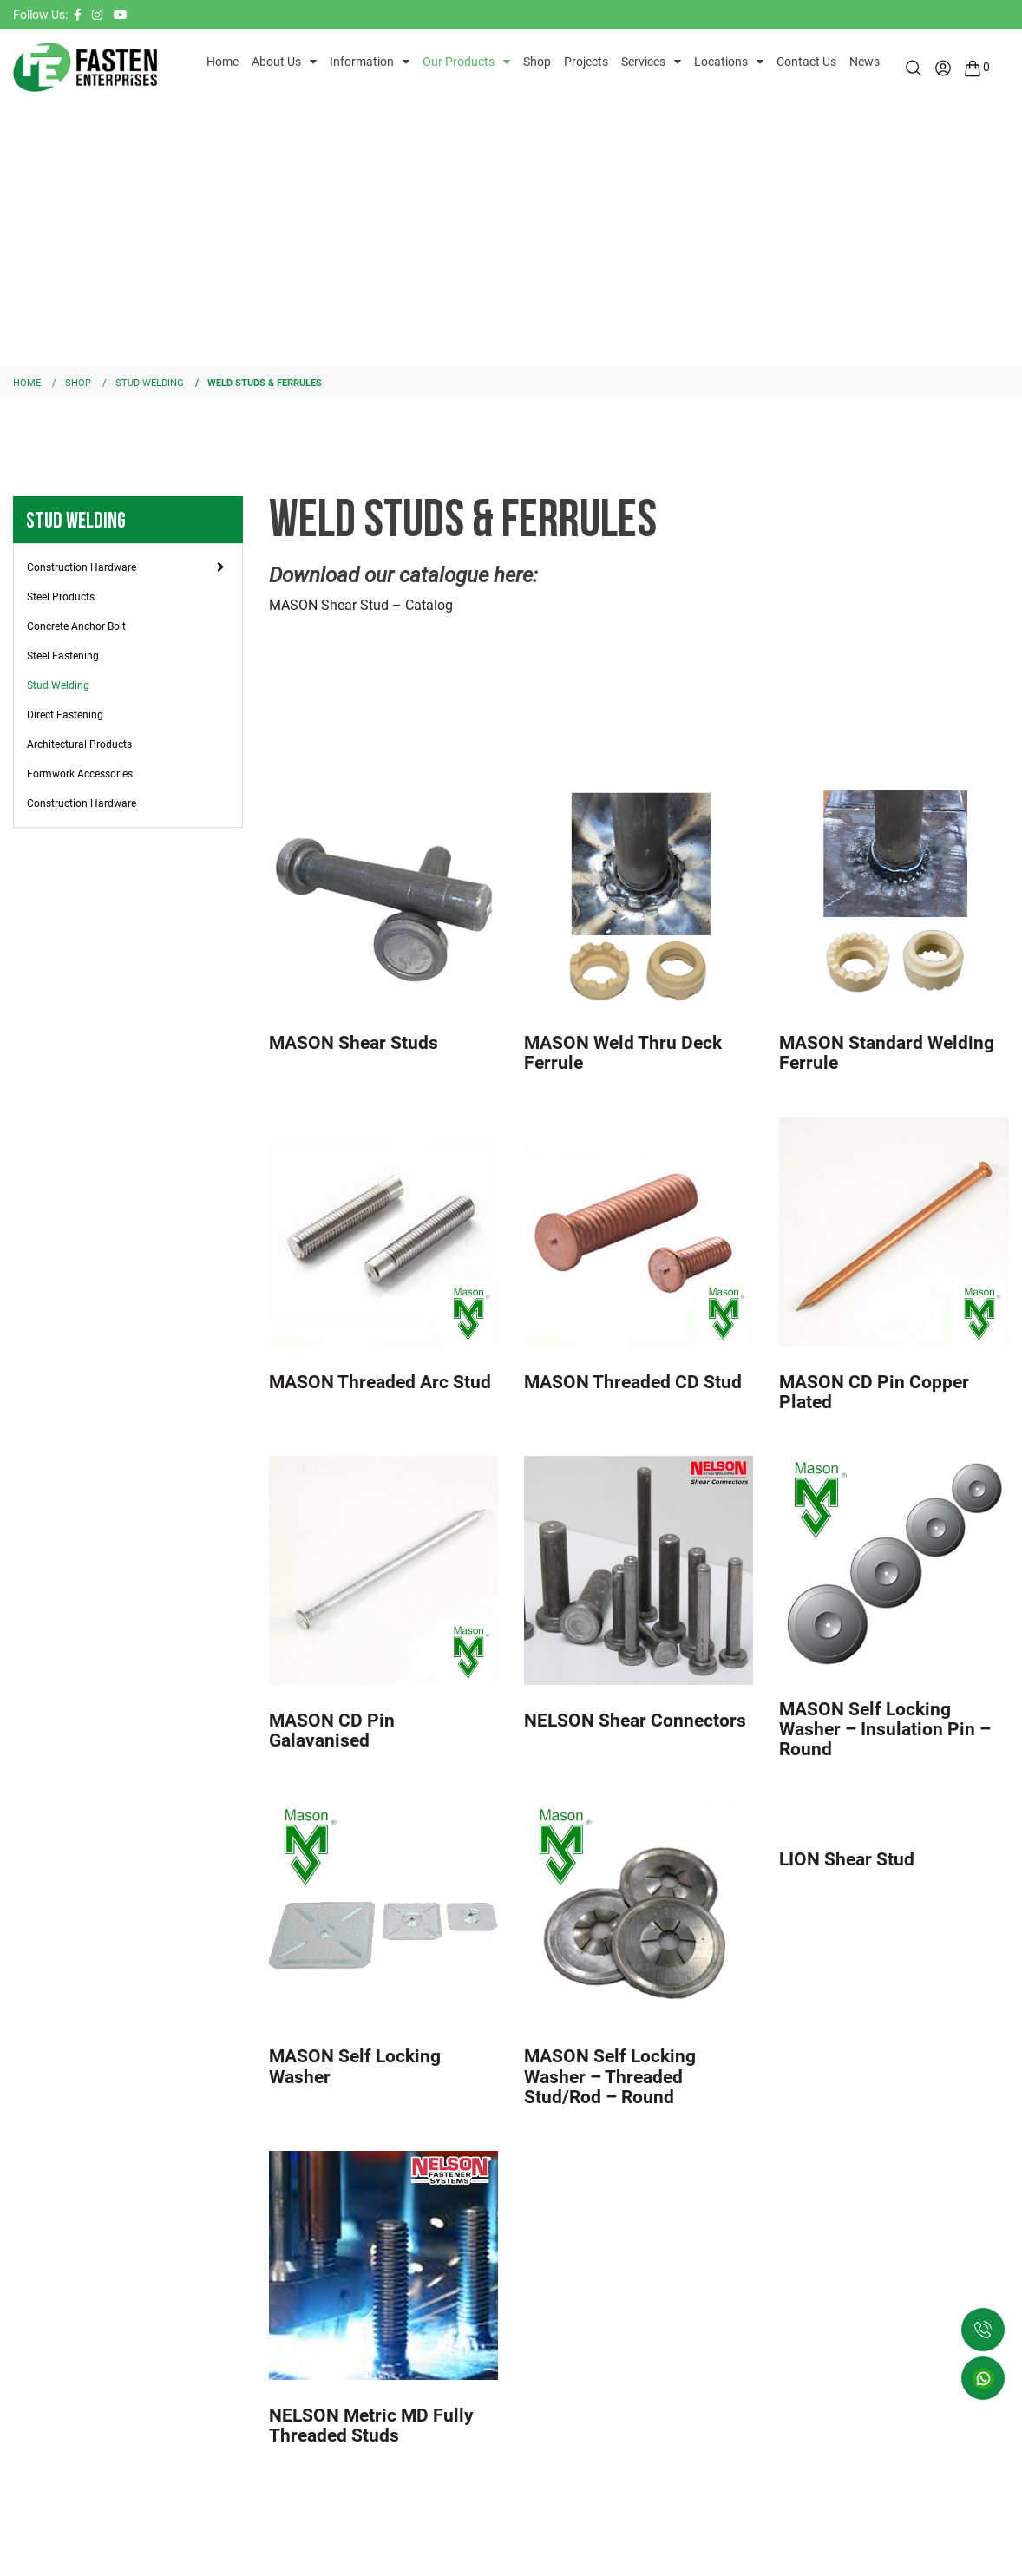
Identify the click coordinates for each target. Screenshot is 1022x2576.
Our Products (459, 62)
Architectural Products (79, 744)
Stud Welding (58, 685)
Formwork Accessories (80, 774)
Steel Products (61, 597)
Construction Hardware (81, 567)
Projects (586, 62)
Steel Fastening (63, 656)
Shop (537, 62)
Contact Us (806, 62)
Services (643, 62)
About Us (276, 62)
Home (222, 62)
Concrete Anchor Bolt (76, 626)
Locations (721, 62)
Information (362, 62)
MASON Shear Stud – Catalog (361, 605)
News (864, 62)
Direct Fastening (65, 715)
